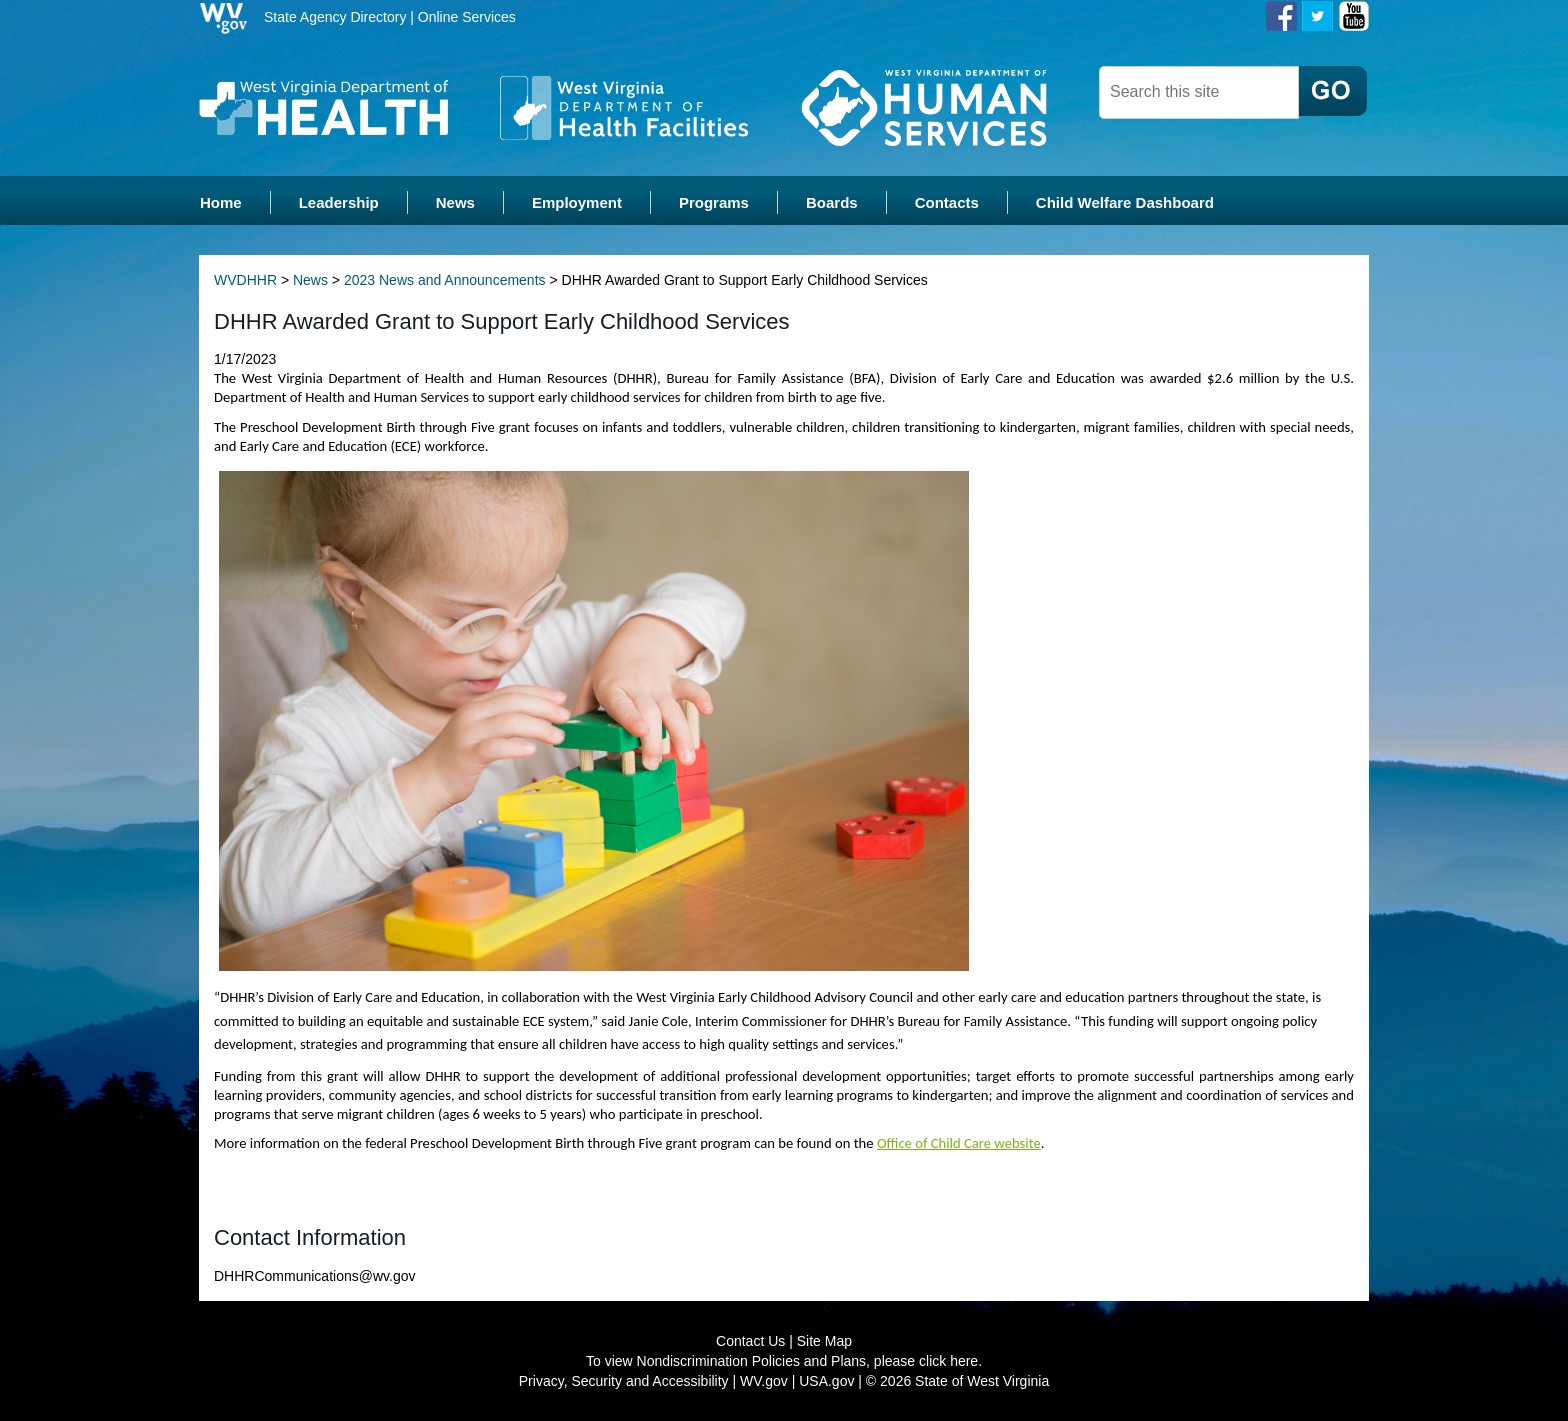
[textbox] (1199, 92)
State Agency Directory (335, 17)
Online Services (467, 17)
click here (948, 1361)
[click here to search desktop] (1333, 91)
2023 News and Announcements (445, 280)
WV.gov (764, 1381)
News (310, 280)
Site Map (824, 1341)
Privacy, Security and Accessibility (624, 1381)
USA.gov (826, 1381)
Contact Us (750, 1341)
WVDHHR (245, 280)
